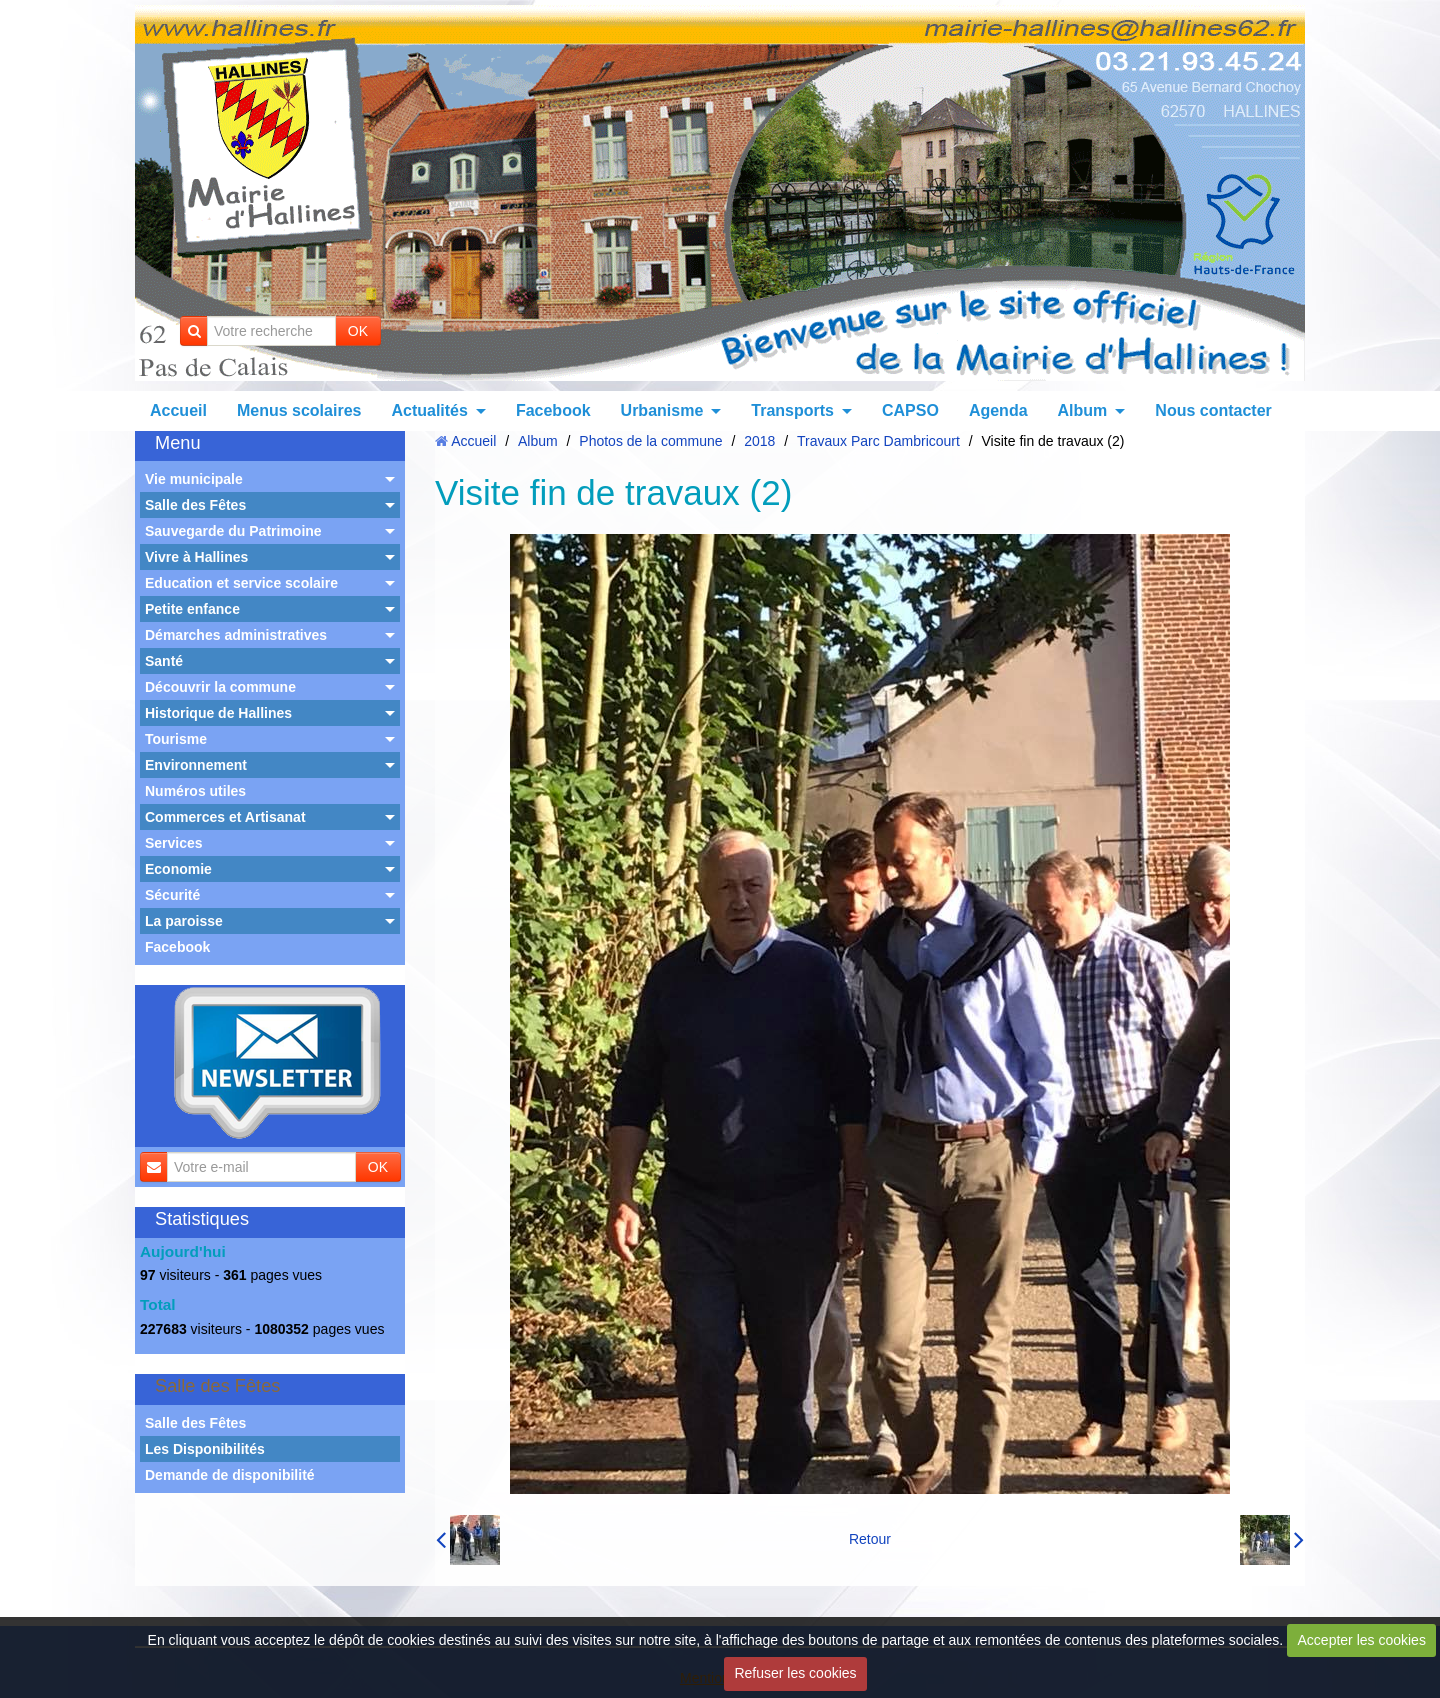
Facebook (553, 410)
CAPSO (910, 410)
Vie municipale (194, 479)
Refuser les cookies (795, 1673)
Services (174, 843)
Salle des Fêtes (195, 505)
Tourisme (176, 739)
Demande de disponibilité (230, 1475)
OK (358, 331)
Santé (164, 661)
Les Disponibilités (205, 1449)
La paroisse (184, 921)
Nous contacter (1213, 410)
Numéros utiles (195, 791)
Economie (178, 869)
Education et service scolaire (241, 583)
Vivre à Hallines (196, 557)
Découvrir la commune (220, 687)
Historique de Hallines (218, 713)
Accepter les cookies (1362, 1640)
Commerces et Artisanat (225, 817)
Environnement (196, 765)
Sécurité (172, 895)
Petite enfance (192, 609)
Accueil (178, 410)
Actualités (429, 410)
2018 (759, 441)
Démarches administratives (236, 635)
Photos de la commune (650, 441)
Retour (870, 1539)
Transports (792, 410)
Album (1083, 410)
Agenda (998, 410)
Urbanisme (662, 410)
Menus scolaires (299, 410)
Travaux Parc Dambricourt (878, 441)
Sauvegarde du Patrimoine (233, 531)
